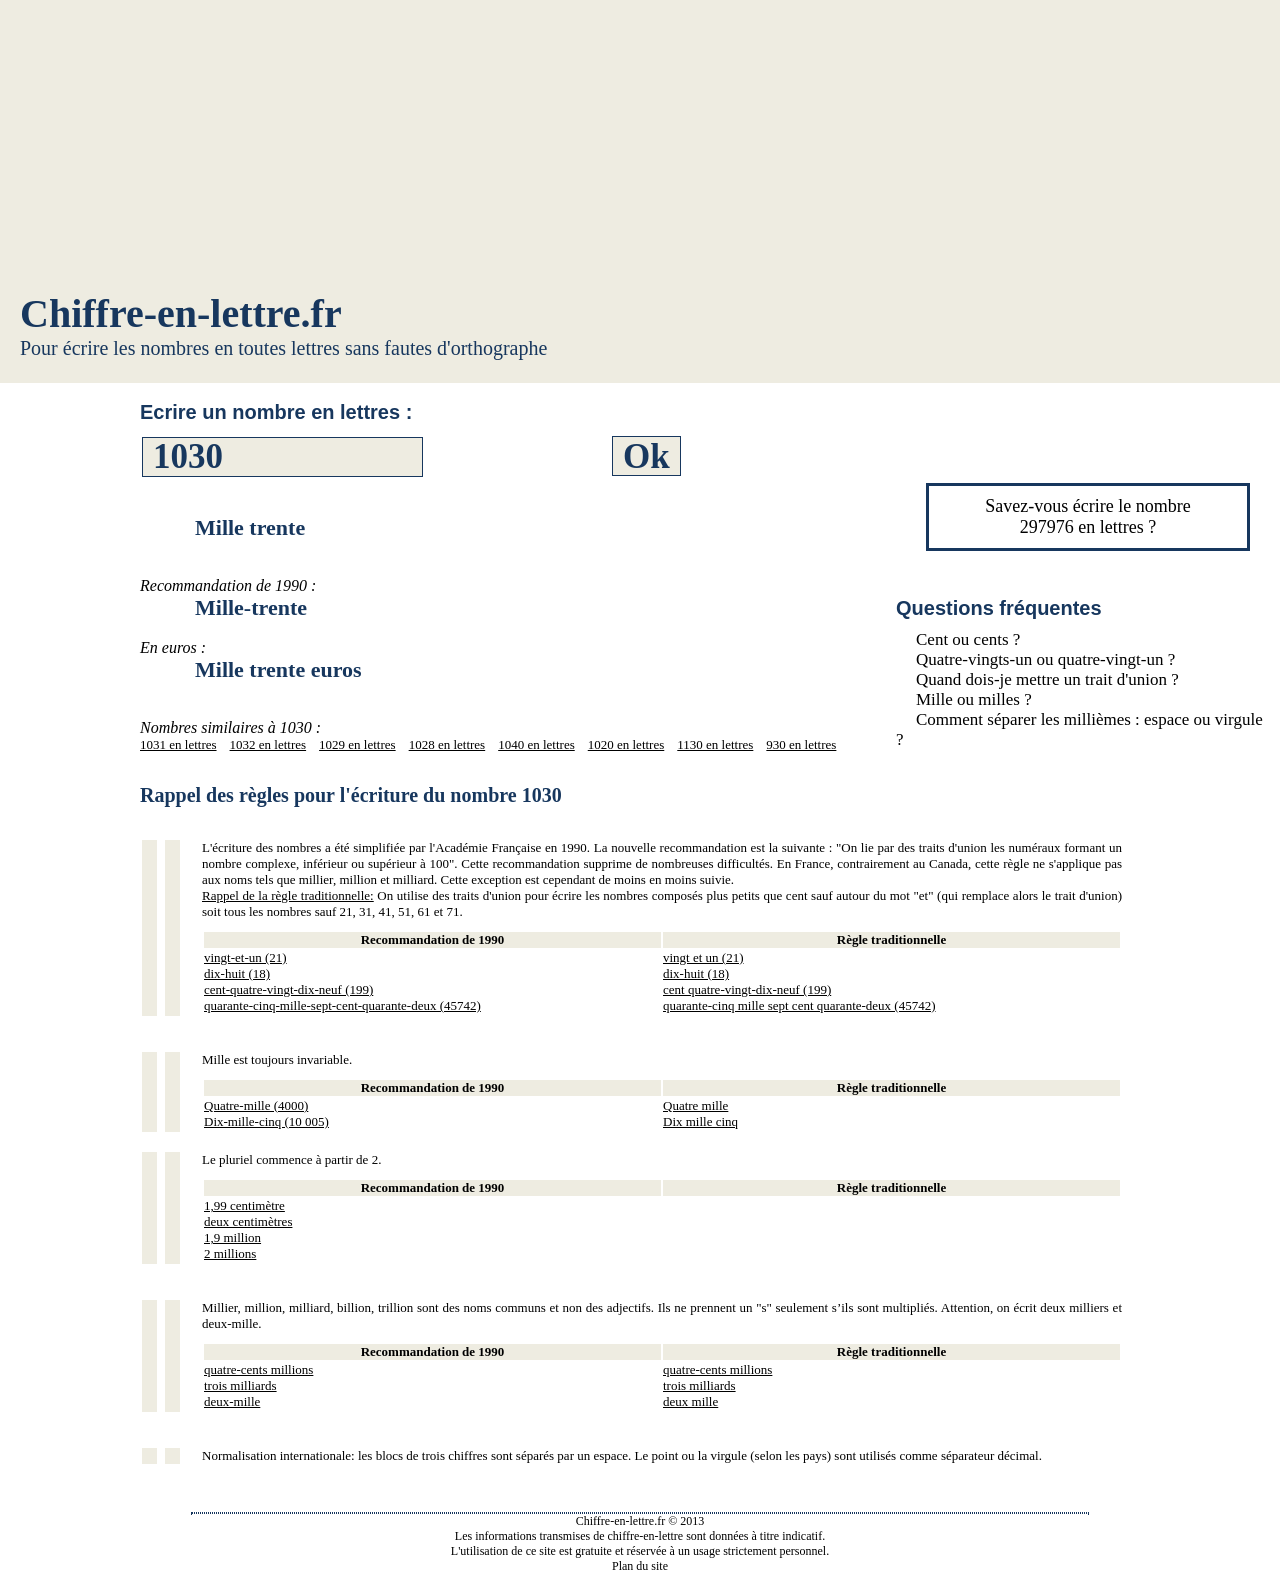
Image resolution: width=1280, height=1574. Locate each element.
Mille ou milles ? (974, 699)
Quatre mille (695, 1105)
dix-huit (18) (237, 973)
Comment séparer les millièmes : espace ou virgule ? (1079, 729)
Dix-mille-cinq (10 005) (266, 1121)
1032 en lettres (268, 744)
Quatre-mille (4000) (256, 1105)
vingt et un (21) (703, 957)
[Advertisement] (640, 150)
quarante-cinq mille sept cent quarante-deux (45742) (799, 1005)
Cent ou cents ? (968, 639)
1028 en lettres (447, 744)
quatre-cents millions (258, 1369)
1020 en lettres (626, 744)
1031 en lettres (178, 744)
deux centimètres (248, 1221)
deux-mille (232, 1401)
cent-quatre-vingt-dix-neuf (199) (288, 989)
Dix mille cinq (700, 1121)
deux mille (690, 1401)
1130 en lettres (715, 744)
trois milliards (240, 1385)
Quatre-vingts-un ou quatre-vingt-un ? (1045, 659)
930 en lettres (801, 744)
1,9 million (232, 1237)
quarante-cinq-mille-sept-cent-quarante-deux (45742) (342, 1005)
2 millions (230, 1253)
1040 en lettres (536, 744)
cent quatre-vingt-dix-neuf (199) (747, 989)
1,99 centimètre (244, 1205)
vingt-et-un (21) (245, 957)
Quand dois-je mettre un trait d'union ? (1047, 679)
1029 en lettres (357, 744)
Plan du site (640, 1566)
